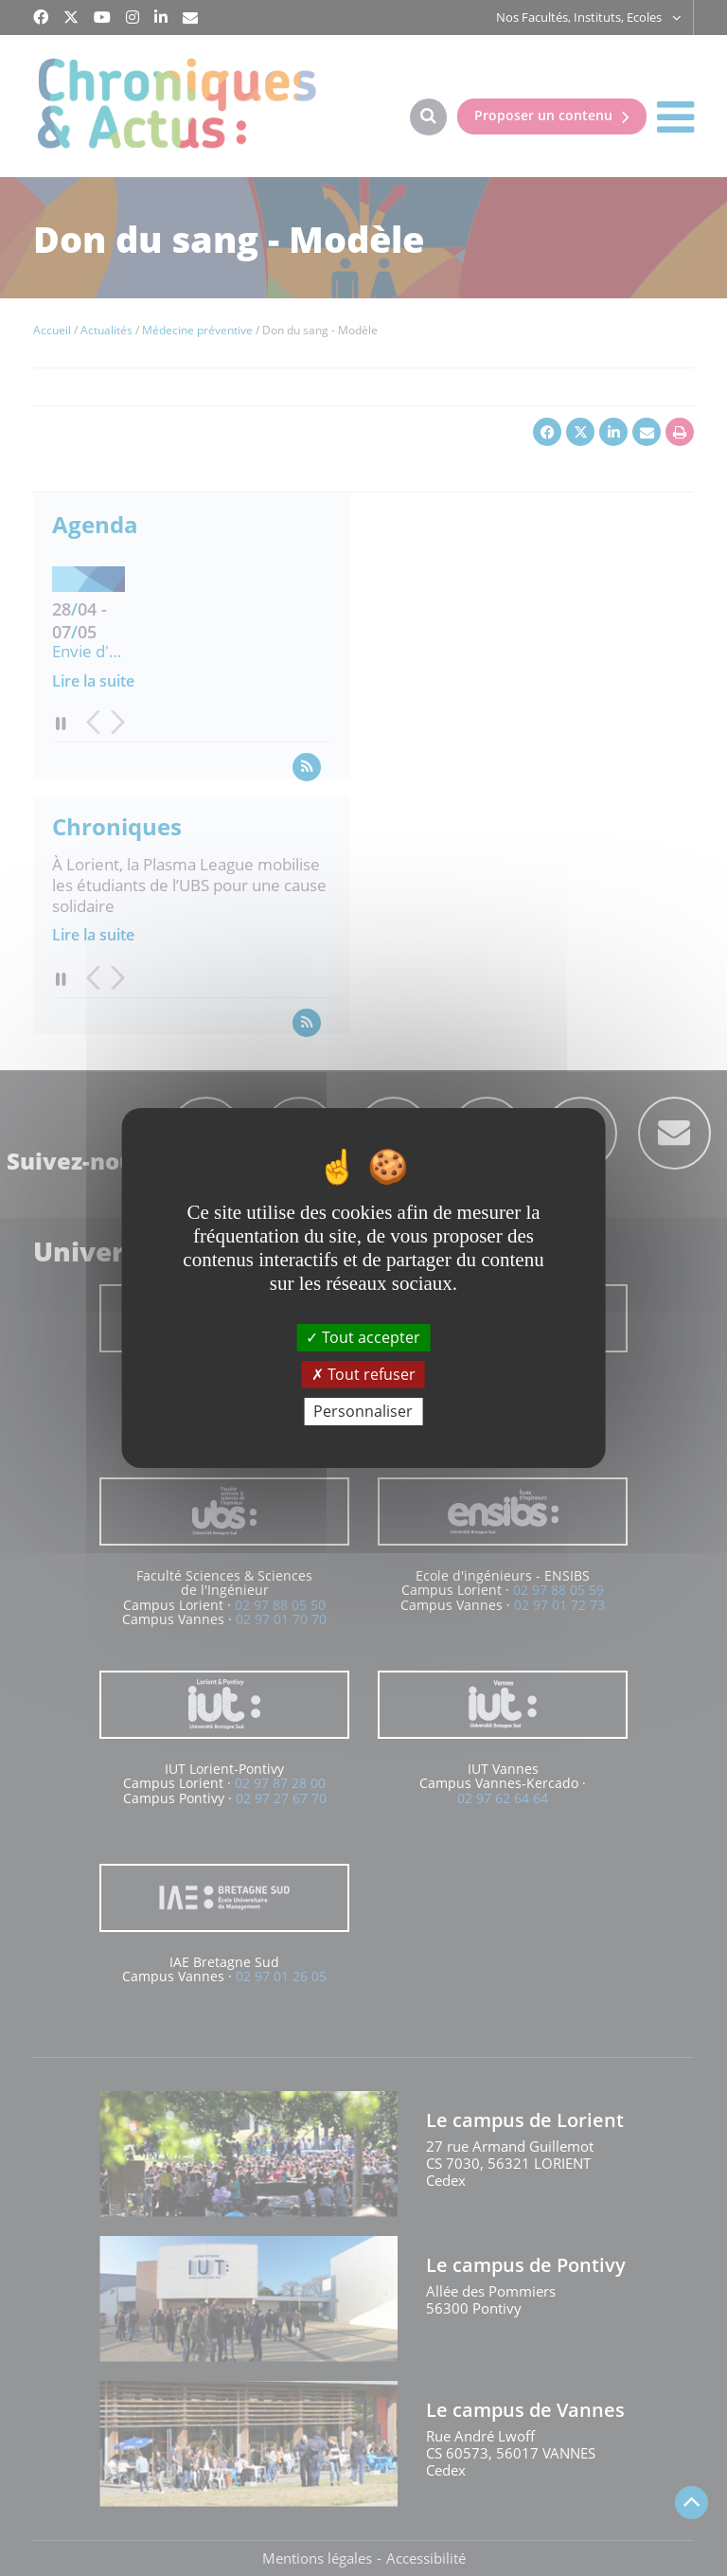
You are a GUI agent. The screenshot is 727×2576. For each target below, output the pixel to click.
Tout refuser (363, 1374)
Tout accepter (363, 1336)
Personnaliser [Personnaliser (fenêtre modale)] (363, 1411)
